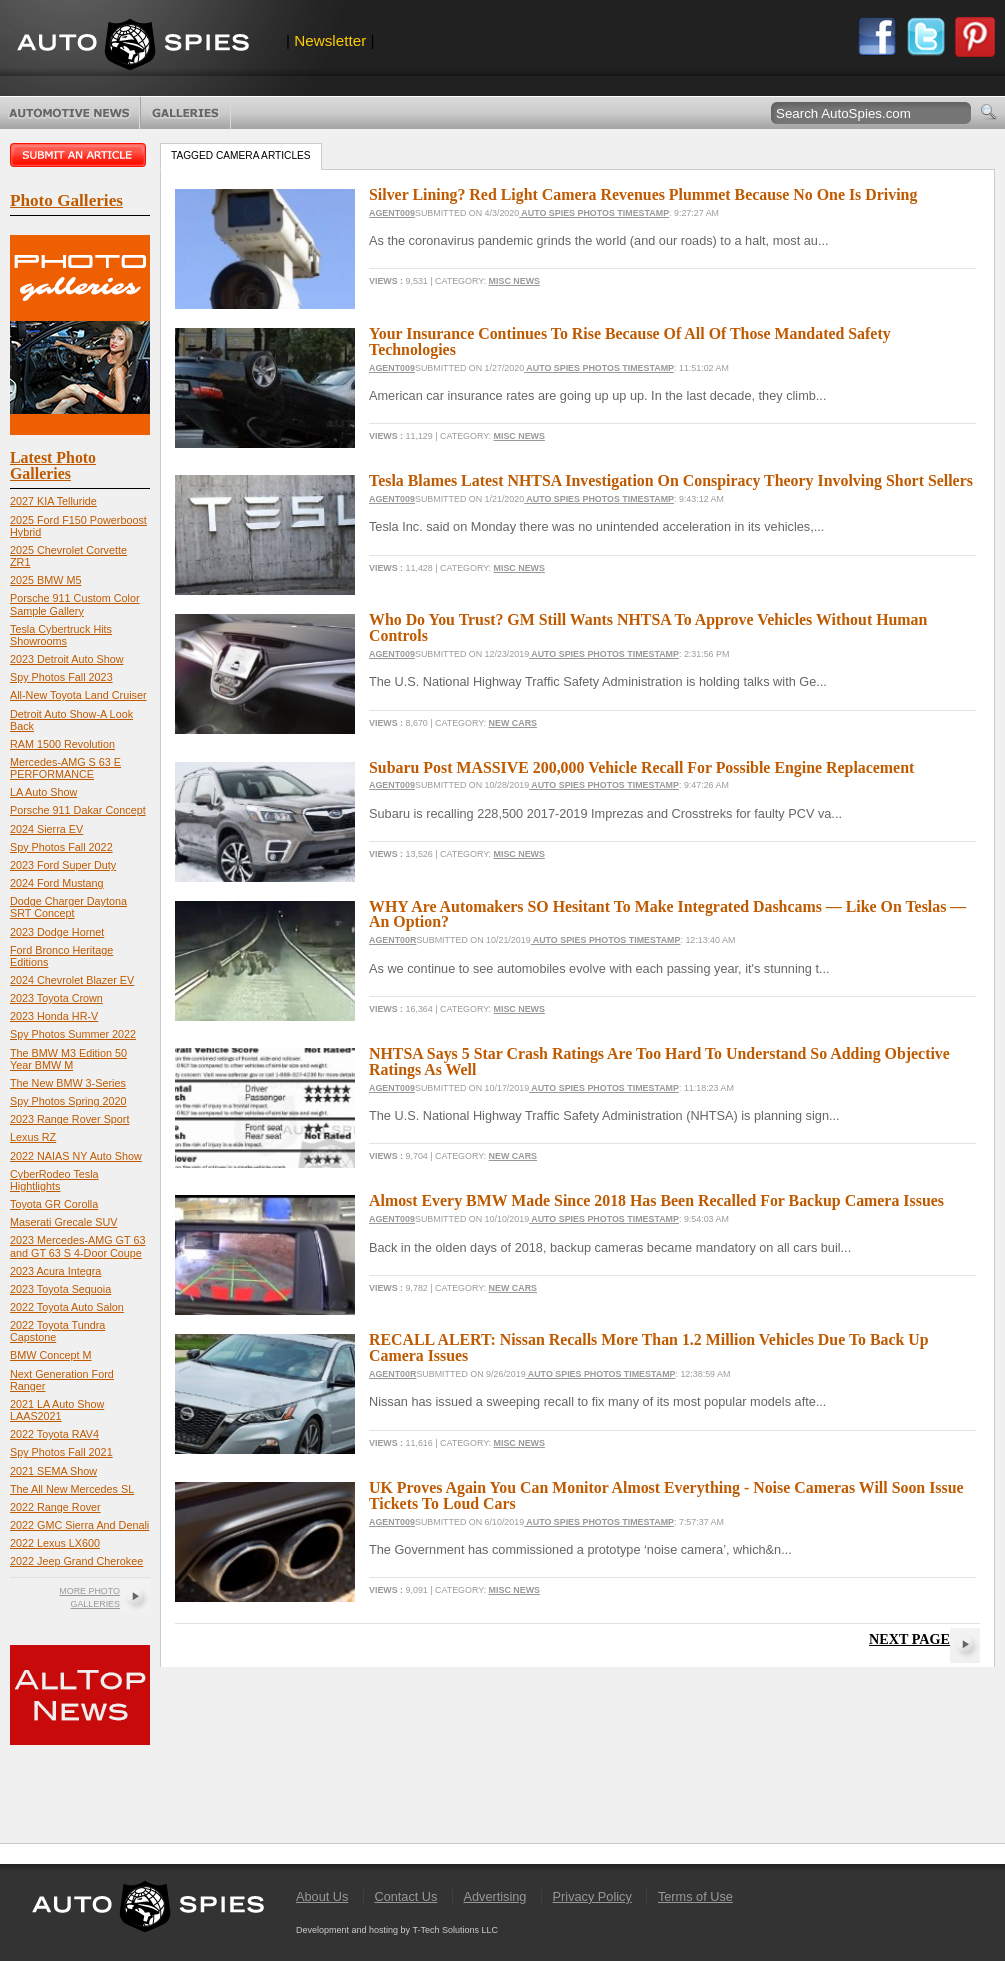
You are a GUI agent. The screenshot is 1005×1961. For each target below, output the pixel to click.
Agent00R (392, 940)
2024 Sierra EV (46, 829)
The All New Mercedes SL (72, 1489)
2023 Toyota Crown (56, 998)
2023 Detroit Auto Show (66, 659)
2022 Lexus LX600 (55, 1543)
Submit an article (80, 155)
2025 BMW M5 (45, 580)
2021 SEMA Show (53, 1471)
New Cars (513, 723)
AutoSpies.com (133, 46)
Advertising (495, 1896)
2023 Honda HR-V (54, 1016)
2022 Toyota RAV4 (54, 1434)
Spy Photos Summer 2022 (73, 1034)
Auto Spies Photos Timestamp (594, 213)
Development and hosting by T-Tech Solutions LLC (397, 1930)
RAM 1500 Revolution (62, 744)
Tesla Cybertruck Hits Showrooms (61, 635)
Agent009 (392, 213)
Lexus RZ (33, 1137)
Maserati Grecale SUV (63, 1222)
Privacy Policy (592, 1896)
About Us (322, 1896)
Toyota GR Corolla (54, 1204)
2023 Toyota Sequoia (60, 1289)
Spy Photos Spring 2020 (68, 1101)
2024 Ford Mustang (57, 883)
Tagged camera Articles (241, 155)
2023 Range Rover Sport (69, 1119)
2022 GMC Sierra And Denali (79, 1525)
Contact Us (405, 1896)
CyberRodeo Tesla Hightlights (54, 1180)
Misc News (514, 281)
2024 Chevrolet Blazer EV (72, 980)
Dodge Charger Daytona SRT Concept (68, 907)
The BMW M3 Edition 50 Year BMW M (68, 1059)
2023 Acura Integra (55, 1271)
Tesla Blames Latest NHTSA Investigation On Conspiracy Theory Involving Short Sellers (671, 480)
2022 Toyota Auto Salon (67, 1307)
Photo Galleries (185, 113)
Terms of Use (695, 1896)
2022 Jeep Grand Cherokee (76, 1561)
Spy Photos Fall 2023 (61, 677)
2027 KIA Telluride (53, 501)
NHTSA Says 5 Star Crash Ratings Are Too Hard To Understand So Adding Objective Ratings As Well (659, 1061)
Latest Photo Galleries (53, 465)
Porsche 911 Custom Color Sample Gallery (75, 604)
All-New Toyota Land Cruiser (78, 695)
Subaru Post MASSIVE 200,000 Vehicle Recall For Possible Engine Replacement (641, 767)
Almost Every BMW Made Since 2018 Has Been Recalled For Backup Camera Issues (656, 1200)
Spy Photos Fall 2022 (61, 847)
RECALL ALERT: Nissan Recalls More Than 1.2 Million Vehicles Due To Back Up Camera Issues (649, 1347)
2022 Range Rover (55, 1507)
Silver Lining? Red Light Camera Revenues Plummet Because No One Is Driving (643, 194)
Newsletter (330, 40)
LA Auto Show (43, 792)
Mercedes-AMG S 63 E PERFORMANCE (65, 768)
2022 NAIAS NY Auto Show (76, 1156)
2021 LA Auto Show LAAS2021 (57, 1410)
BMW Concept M (51, 1355)
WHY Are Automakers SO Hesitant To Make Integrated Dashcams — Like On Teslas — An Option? (667, 914)
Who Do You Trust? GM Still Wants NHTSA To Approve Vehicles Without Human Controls (648, 627)
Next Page (909, 1639)
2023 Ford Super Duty (63, 865)
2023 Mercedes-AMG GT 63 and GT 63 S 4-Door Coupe (77, 1246)
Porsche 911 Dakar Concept (78, 810)
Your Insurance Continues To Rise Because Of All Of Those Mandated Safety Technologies (630, 341)
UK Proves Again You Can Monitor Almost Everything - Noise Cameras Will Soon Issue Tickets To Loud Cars (666, 1495)
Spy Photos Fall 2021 (61, 1452)
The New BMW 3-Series (68, 1083)
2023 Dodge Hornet (57, 932)
